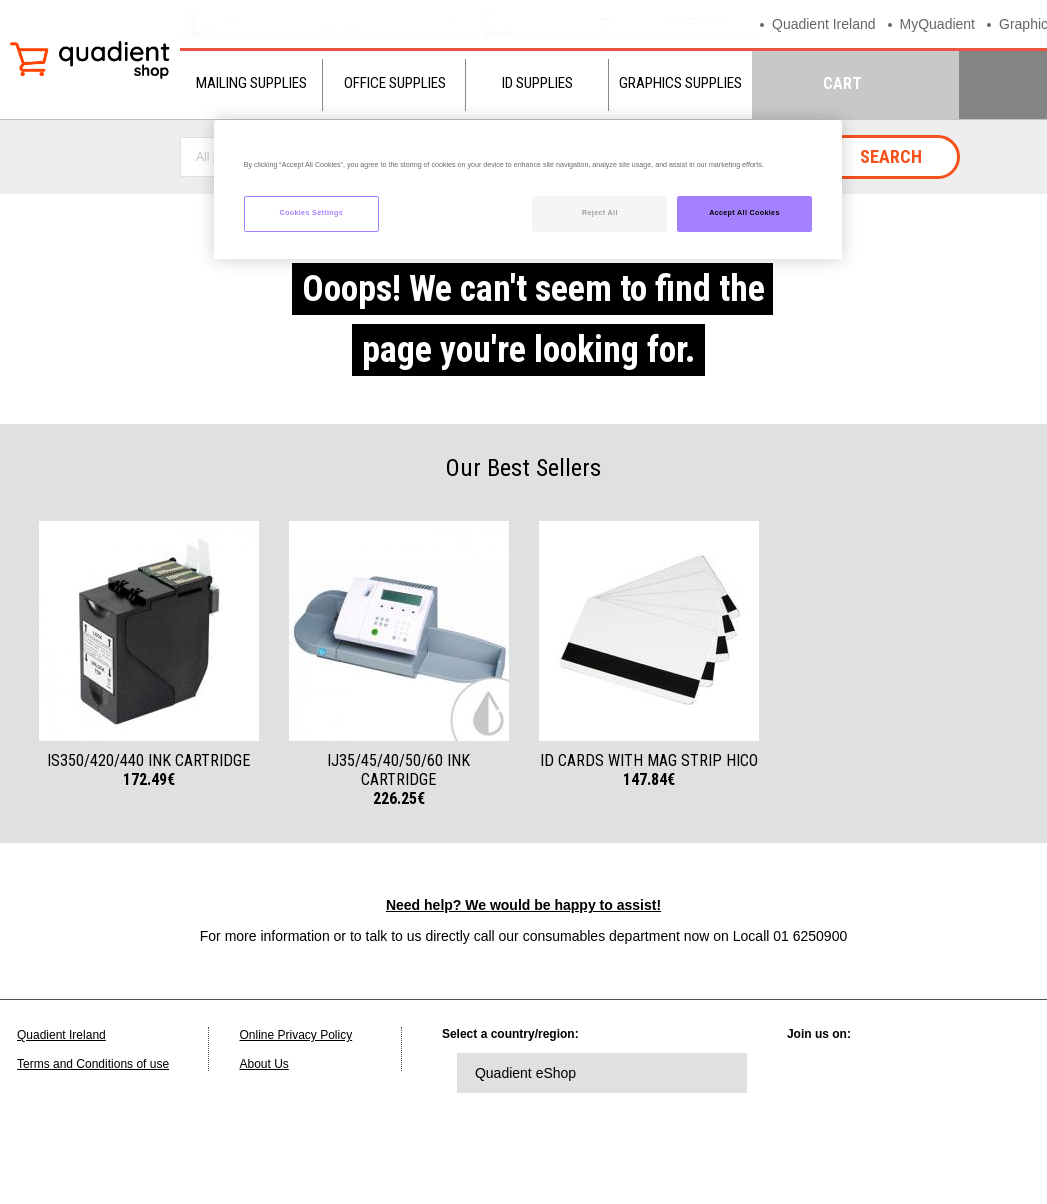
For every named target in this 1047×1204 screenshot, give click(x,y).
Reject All (600, 213)
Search (891, 156)
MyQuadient (947, 23)
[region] (528, 189)
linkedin (822, 1073)
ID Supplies (537, 83)
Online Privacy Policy (295, 1035)
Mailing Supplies (251, 83)
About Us (263, 1064)
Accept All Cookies (744, 213)
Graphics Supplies (680, 83)
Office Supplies (395, 83)
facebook (932, 1073)
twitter (877, 1073)
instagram (822, 1128)
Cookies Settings (311, 213)
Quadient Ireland (827, 23)
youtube (987, 1073)
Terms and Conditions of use (93, 1064)
